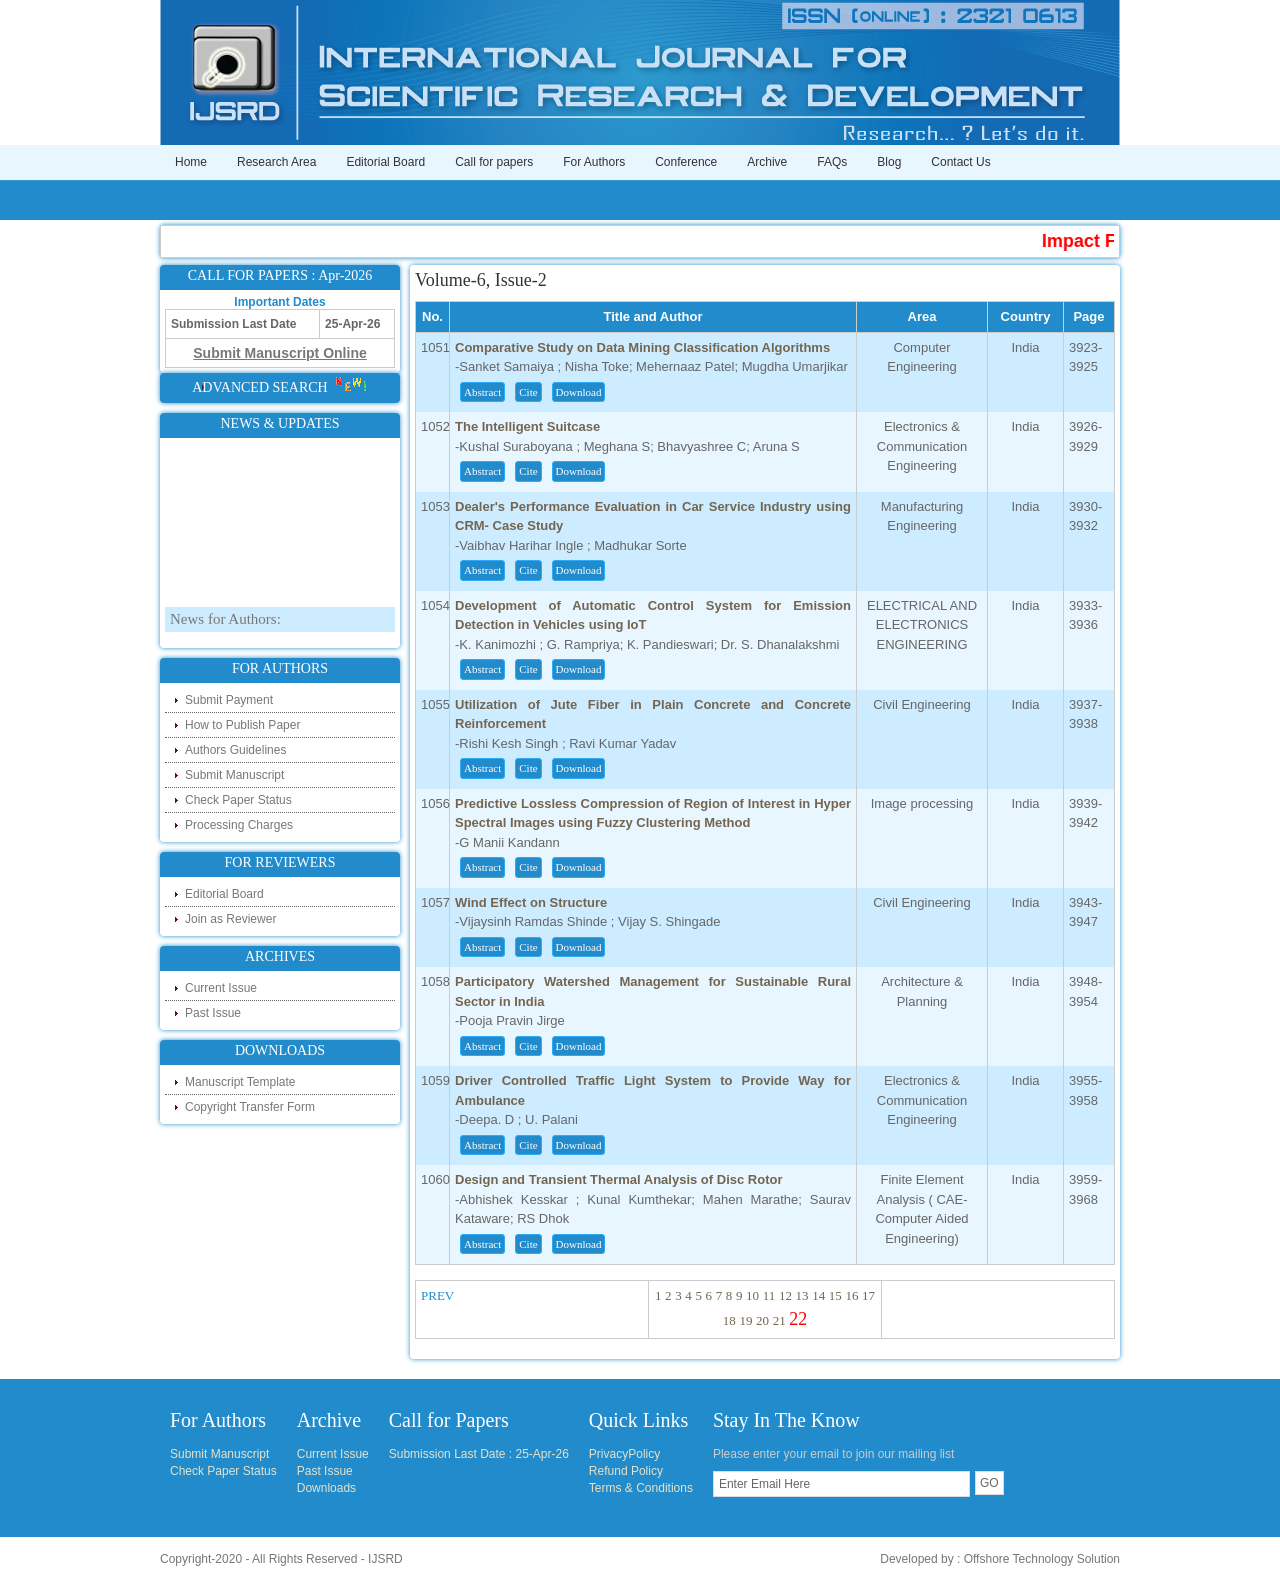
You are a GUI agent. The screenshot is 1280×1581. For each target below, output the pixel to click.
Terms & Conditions (641, 1488)
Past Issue (213, 1013)
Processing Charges (239, 825)
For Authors (594, 162)
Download (579, 392)
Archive (767, 162)
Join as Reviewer (230, 919)
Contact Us (960, 162)
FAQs (832, 162)
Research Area (276, 162)
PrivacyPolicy (624, 1454)
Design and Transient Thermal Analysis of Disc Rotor (618, 1179)
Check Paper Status (238, 800)
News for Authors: (225, 626)
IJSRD (385, 1559)
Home (191, 162)
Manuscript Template (240, 1082)
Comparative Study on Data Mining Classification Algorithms (642, 347)
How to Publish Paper (242, 725)
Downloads (326, 1488)
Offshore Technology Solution (1042, 1559)
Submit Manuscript (234, 775)
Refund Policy (626, 1471)
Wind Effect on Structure (531, 902)
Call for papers (494, 162)
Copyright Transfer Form (250, 1107)
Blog (889, 162)
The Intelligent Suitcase (527, 426)
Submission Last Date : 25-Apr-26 (479, 1454)
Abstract (482, 392)
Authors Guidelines (235, 750)
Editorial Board (385, 162)
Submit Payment (229, 700)
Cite (528, 392)
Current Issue (221, 988)
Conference (686, 162)
